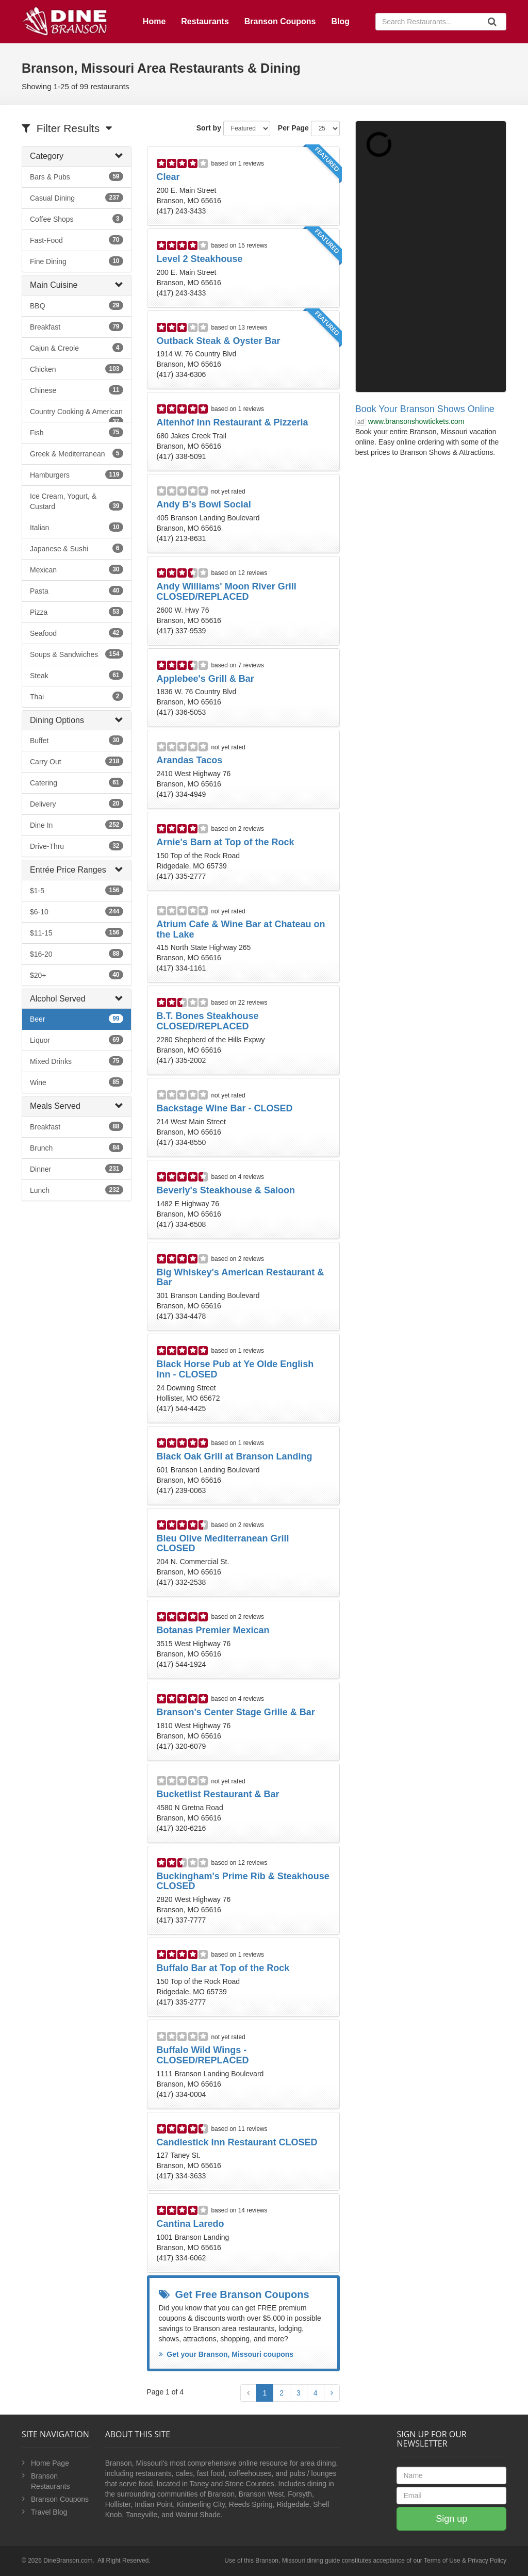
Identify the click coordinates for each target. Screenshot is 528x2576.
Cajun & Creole (76, 347)
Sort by (208, 128)
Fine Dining (76, 261)
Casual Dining (76, 197)
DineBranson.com (67, 2560)
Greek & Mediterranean (76, 453)
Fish (76, 432)
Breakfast (76, 326)
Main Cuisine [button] (53, 285)
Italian (76, 527)
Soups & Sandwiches (76, 654)
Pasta (76, 590)
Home (154, 21)
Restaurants (204, 21)
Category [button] (46, 156)
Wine (76, 1082)
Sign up (451, 2519)
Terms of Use (442, 2560)
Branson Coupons (280, 21)
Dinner (76, 1168)
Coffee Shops (76, 218)
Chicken (76, 368)
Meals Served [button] (55, 1106)
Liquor (76, 1039)
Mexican (76, 569)
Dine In (76, 824)
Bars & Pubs (76, 176)
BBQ (76, 305)
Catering (76, 782)
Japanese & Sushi (76, 548)
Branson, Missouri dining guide (297, 2560)
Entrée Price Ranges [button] (68, 869)
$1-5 (76, 890)
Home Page (50, 2463)
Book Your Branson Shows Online (424, 409)
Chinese (76, 390)
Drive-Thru (76, 845)
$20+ (76, 974)
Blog (340, 21)
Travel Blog (49, 2512)
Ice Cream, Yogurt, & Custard (76, 501)
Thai (76, 696)
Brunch (76, 1147)
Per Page (293, 128)
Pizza (76, 611)
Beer (76, 1018)
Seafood (76, 632)
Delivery (76, 803)
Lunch (76, 1189)
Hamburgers (76, 474)
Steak (76, 675)
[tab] (76, 156)
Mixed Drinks (76, 1060)
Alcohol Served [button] (58, 998)
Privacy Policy (487, 2560)
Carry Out (76, 761)
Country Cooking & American (76, 414)
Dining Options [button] (57, 720)
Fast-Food (76, 239)
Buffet (76, 740)
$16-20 (76, 953)
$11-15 (76, 932)
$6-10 (76, 911)
